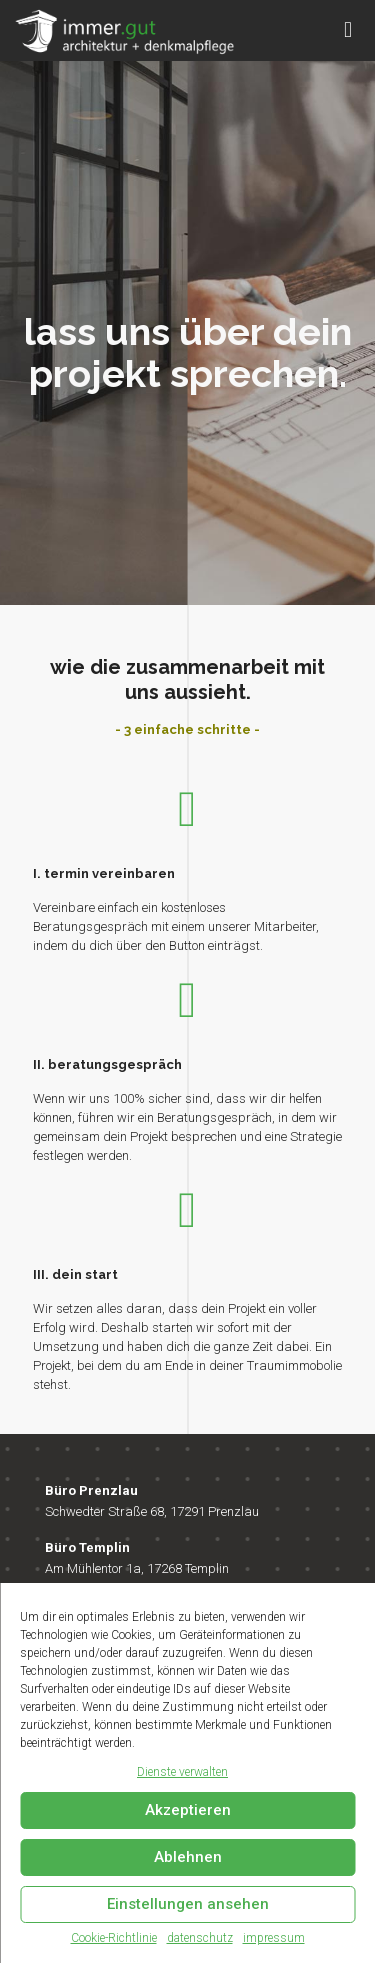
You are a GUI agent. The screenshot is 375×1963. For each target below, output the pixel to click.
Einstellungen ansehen (188, 1904)
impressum (274, 1938)
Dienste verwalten (182, 1772)
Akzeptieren (188, 1810)
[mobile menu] (348, 30)
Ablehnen (188, 1857)
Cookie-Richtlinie (114, 1938)
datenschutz (200, 1938)
